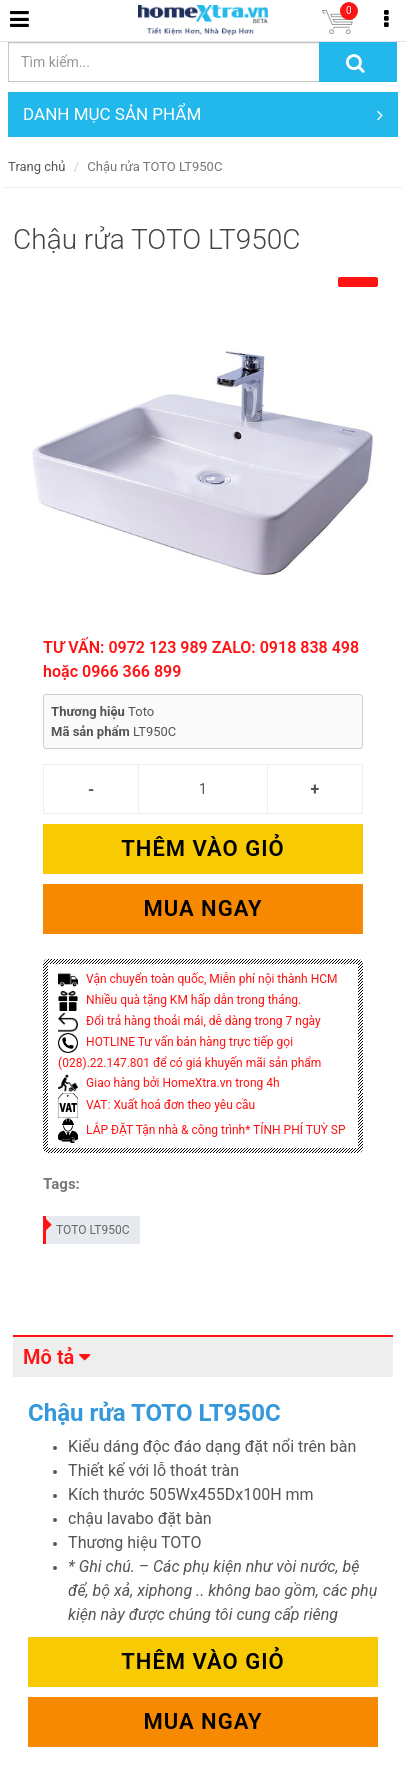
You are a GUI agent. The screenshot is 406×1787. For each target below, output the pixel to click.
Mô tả (48, 1357)
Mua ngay (202, 908)
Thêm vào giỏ (202, 848)
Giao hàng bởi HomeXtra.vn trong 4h (168, 1083)
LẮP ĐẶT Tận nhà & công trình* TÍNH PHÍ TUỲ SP (201, 1130)
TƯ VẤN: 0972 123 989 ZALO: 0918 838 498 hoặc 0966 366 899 (201, 659)
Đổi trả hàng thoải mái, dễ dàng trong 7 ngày (189, 1021)
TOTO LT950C (87, 1226)
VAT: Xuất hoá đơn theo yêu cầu (156, 1105)
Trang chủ (36, 166)
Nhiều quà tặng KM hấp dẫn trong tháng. (179, 1000)
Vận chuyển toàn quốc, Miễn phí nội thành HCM (197, 979)
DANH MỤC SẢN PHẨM (203, 114)
